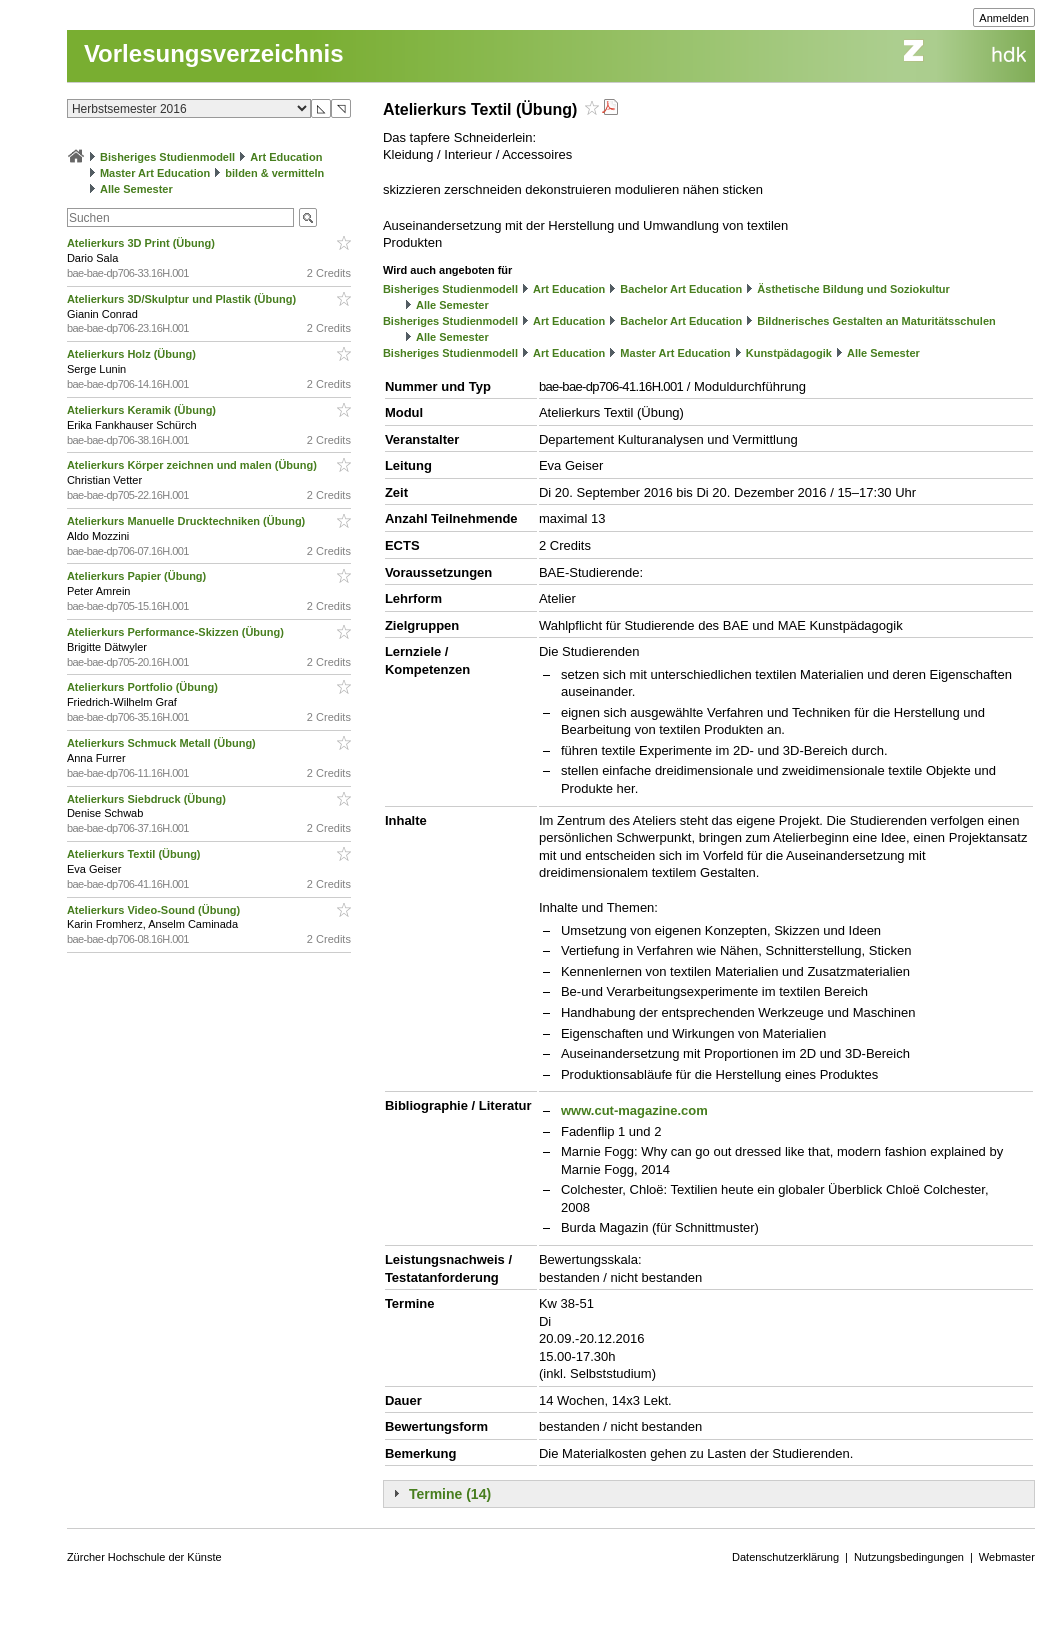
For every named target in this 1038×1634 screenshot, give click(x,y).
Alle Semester (136, 189)
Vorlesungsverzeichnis (214, 53)
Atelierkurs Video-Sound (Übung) (155, 910)
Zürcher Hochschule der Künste (144, 1557)
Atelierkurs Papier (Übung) (138, 576)
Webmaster (1007, 1557)
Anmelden (1004, 18)
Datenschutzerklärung (785, 1557)
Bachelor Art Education (681, 289)
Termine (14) (450, 1494)
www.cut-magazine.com (634, 1110)
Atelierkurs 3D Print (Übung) (142, 243)
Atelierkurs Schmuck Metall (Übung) (163, 743)
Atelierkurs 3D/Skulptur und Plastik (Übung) (183, 299)
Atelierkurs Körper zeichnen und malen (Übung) (193, 465)
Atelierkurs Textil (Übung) (135, 854)
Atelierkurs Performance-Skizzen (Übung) (177, 632)
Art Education (286, 157)
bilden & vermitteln (274, 173)
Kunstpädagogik (789, 353)
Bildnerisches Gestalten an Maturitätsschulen (876, 321)
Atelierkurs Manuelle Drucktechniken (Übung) (187, 521)
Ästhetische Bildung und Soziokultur (853, 289)
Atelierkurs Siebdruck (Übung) (148, 799)
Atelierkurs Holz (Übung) (133, 354)
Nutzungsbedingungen (909, 1557)
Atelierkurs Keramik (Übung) (143, 410)
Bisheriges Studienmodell (167, 157)
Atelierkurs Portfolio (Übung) (144, 687)
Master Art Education (155, 173)
